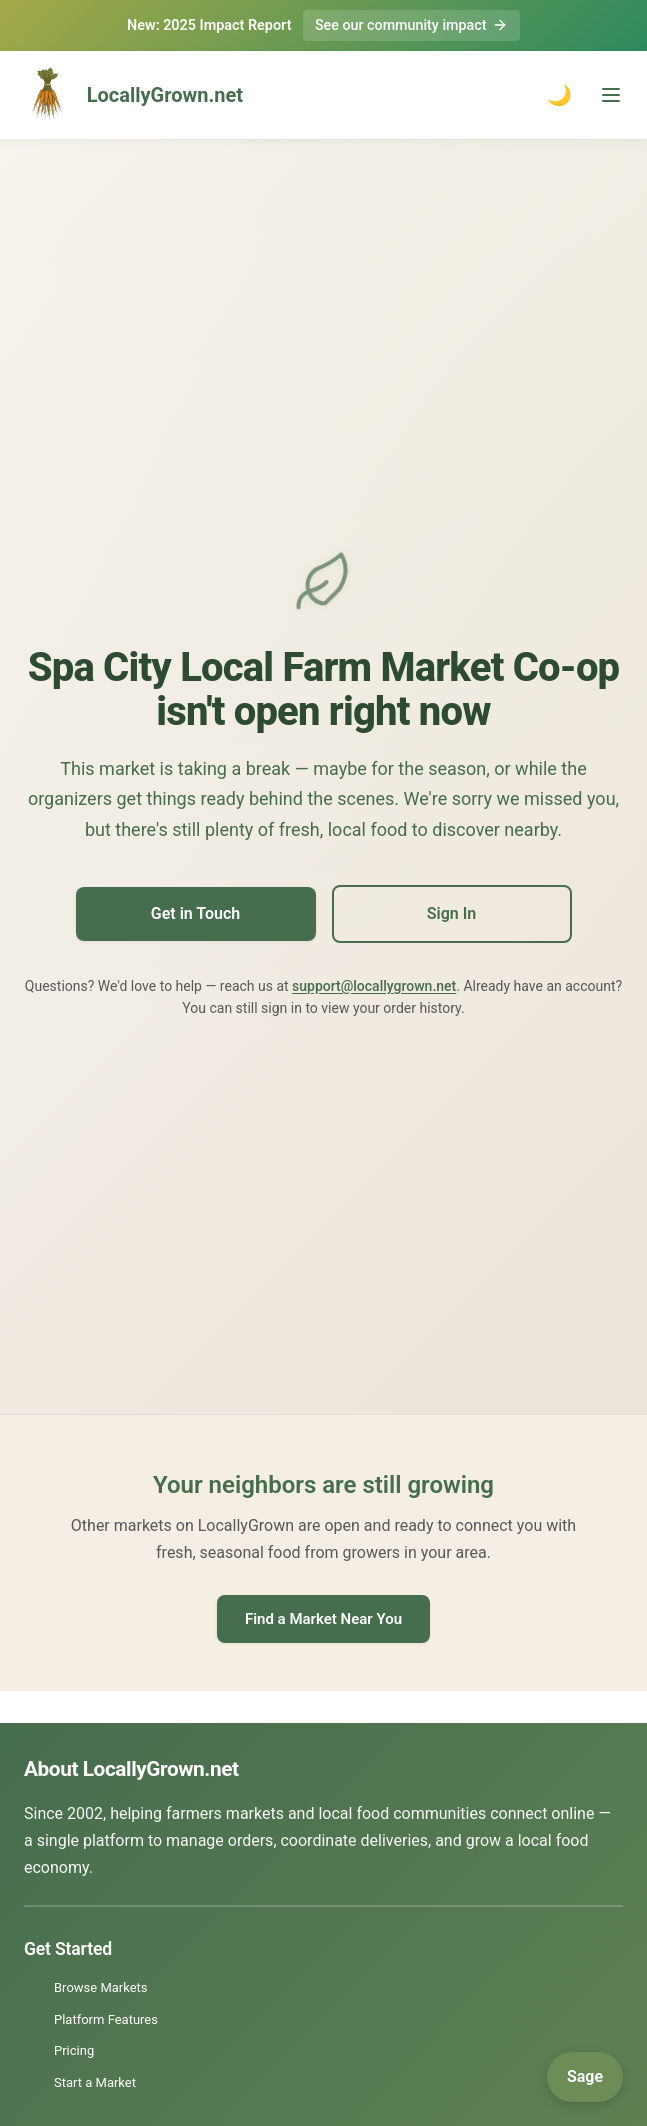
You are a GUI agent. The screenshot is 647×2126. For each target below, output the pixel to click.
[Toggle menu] (611, 95)
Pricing (74, 2050)
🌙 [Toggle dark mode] (559, 95)
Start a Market (95, 2082)
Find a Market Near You (323, 1619)
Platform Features (106, 2019)
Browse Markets (101, 1988)
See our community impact (411, 25)
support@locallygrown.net (374, 986)
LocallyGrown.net (129, 95)
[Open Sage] (585, 2077)
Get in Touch (195, 914)
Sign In (451, 914)
